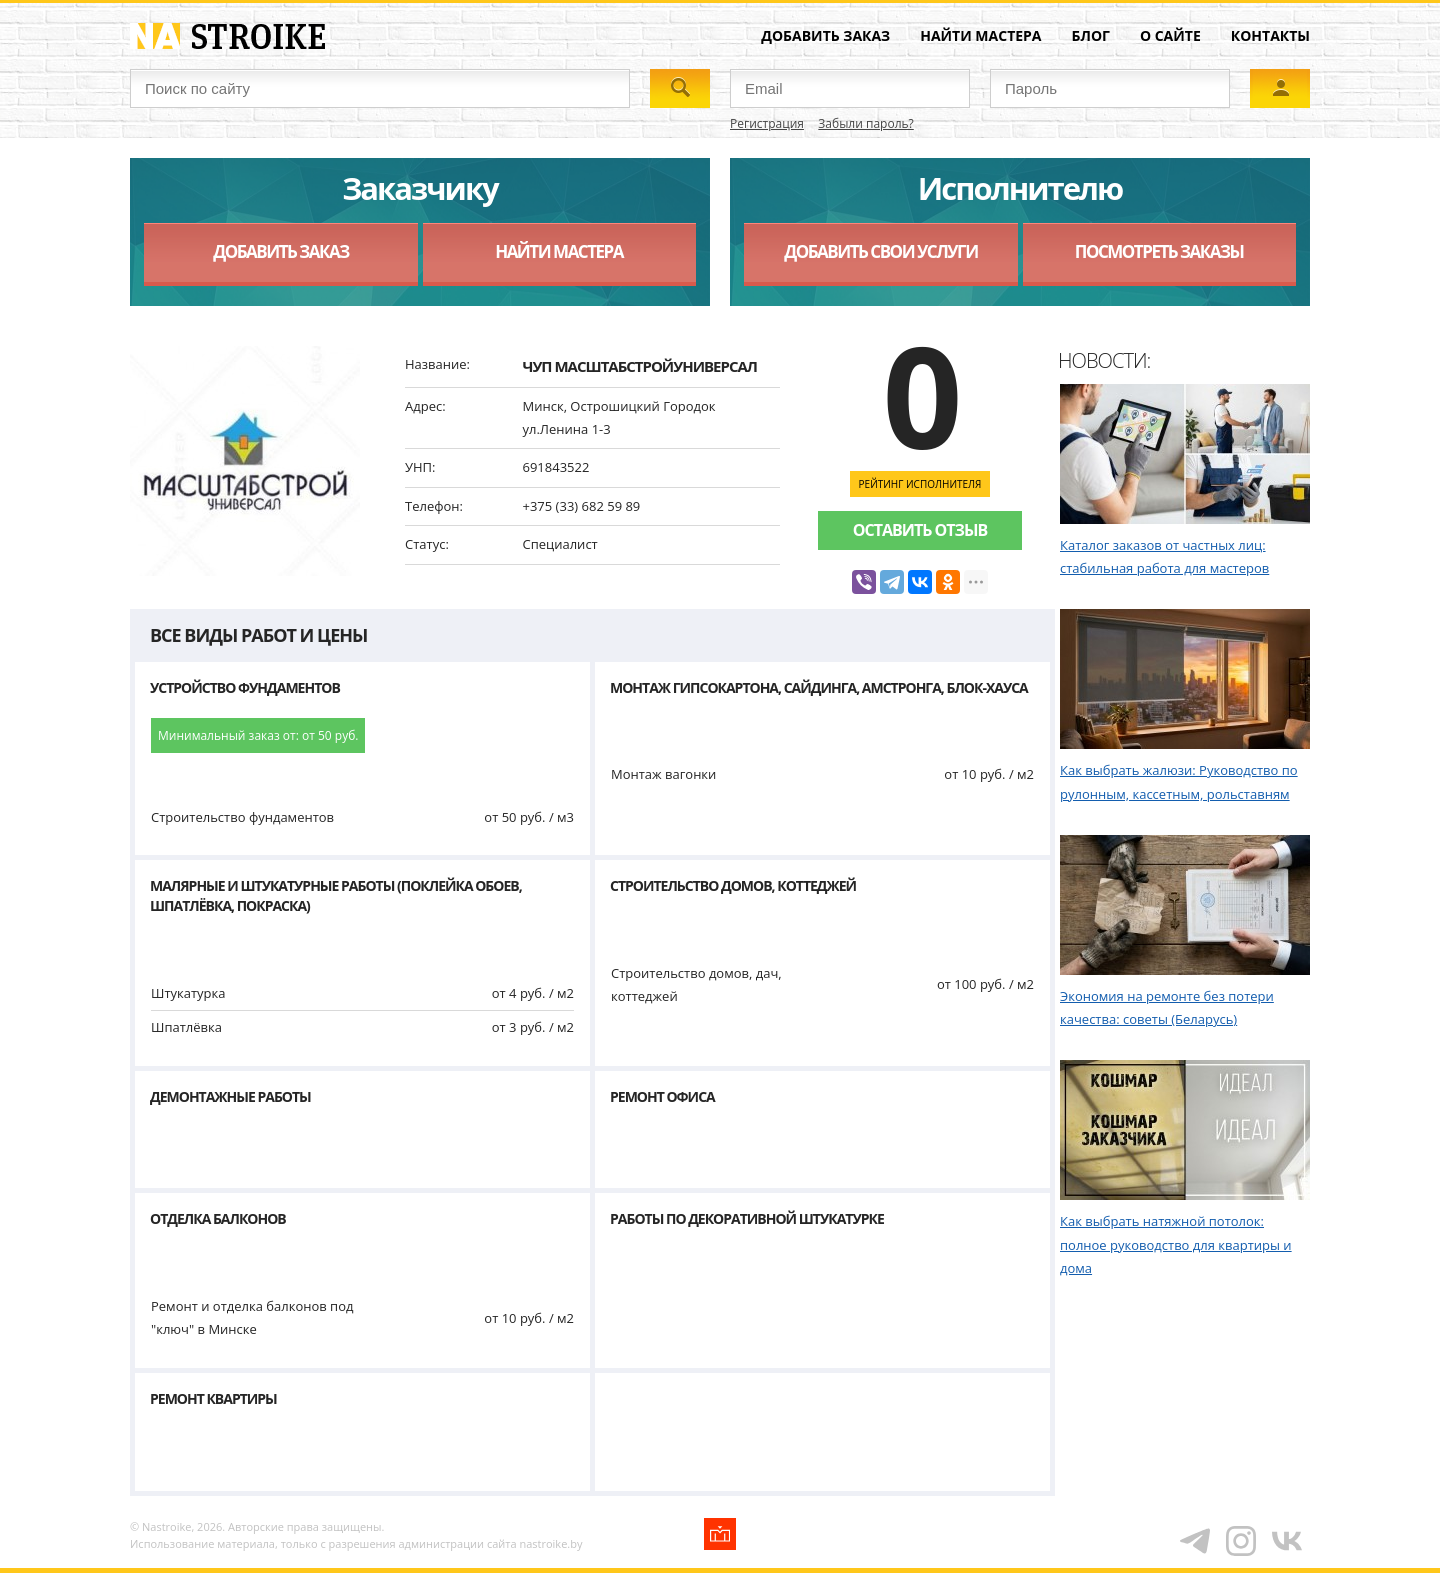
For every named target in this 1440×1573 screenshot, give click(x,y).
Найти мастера (980, 35)
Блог (1091, 35)
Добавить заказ (825, 35)
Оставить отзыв (920, 530)
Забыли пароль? (865, 123)
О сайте (1170, 35)
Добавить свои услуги (880, 251)
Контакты (1270, 35)
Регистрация (767, 123)
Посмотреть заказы (1159, 251)
